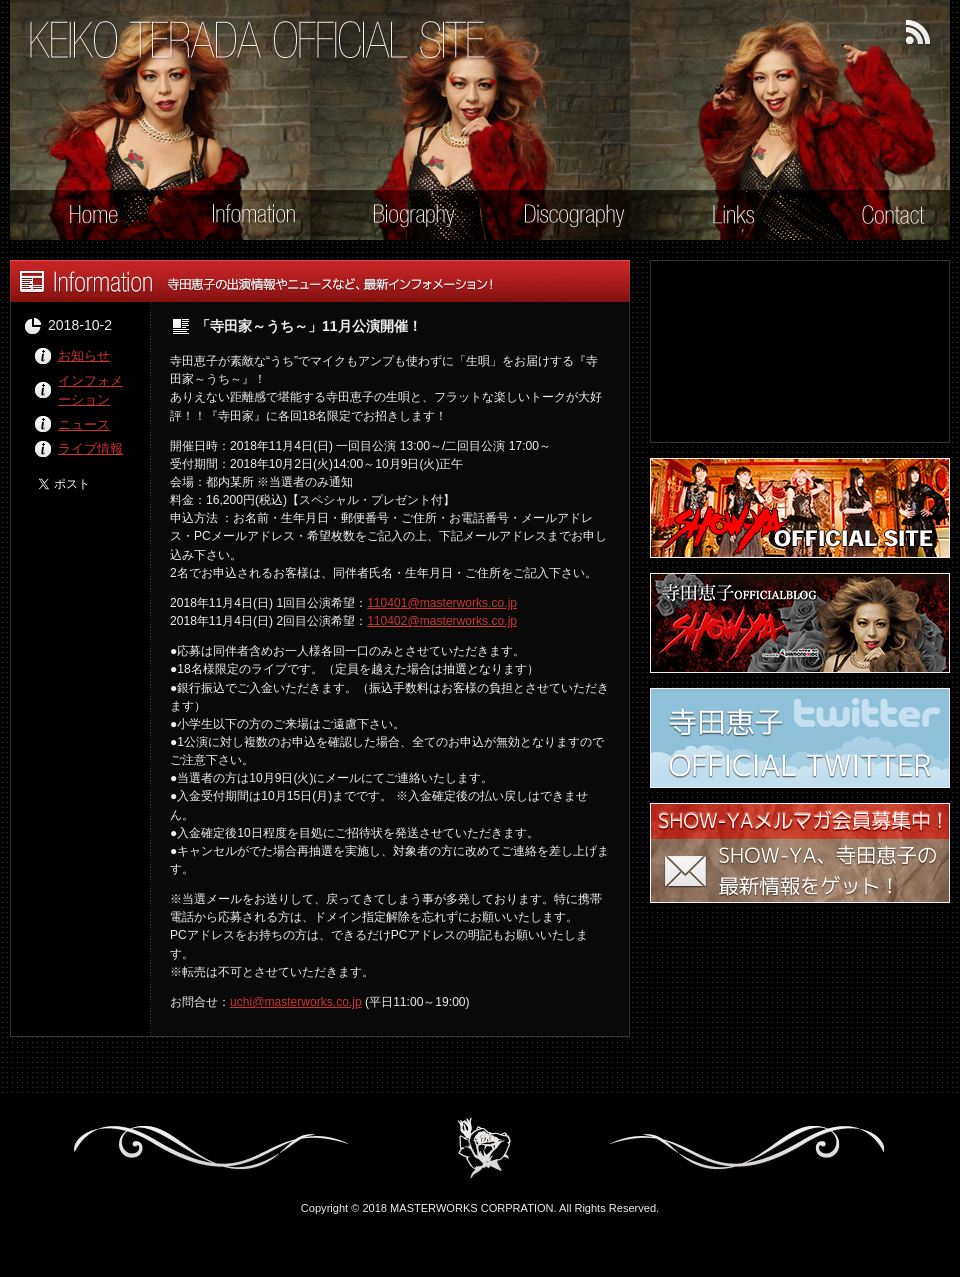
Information (241, 217)
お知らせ (84, 355)
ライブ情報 (90, 448)
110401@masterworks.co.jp (442, 603)
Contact (881, 217)
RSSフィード (919, 33)
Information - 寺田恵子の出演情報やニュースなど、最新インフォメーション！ (320, 281)
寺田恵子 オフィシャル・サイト (258, 40)
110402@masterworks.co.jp (442, 621)
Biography (401, 217)
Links (720, 217)
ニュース (84, 424)
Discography (562, 217)
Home (81, 217)
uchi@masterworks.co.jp (296, 1002)
